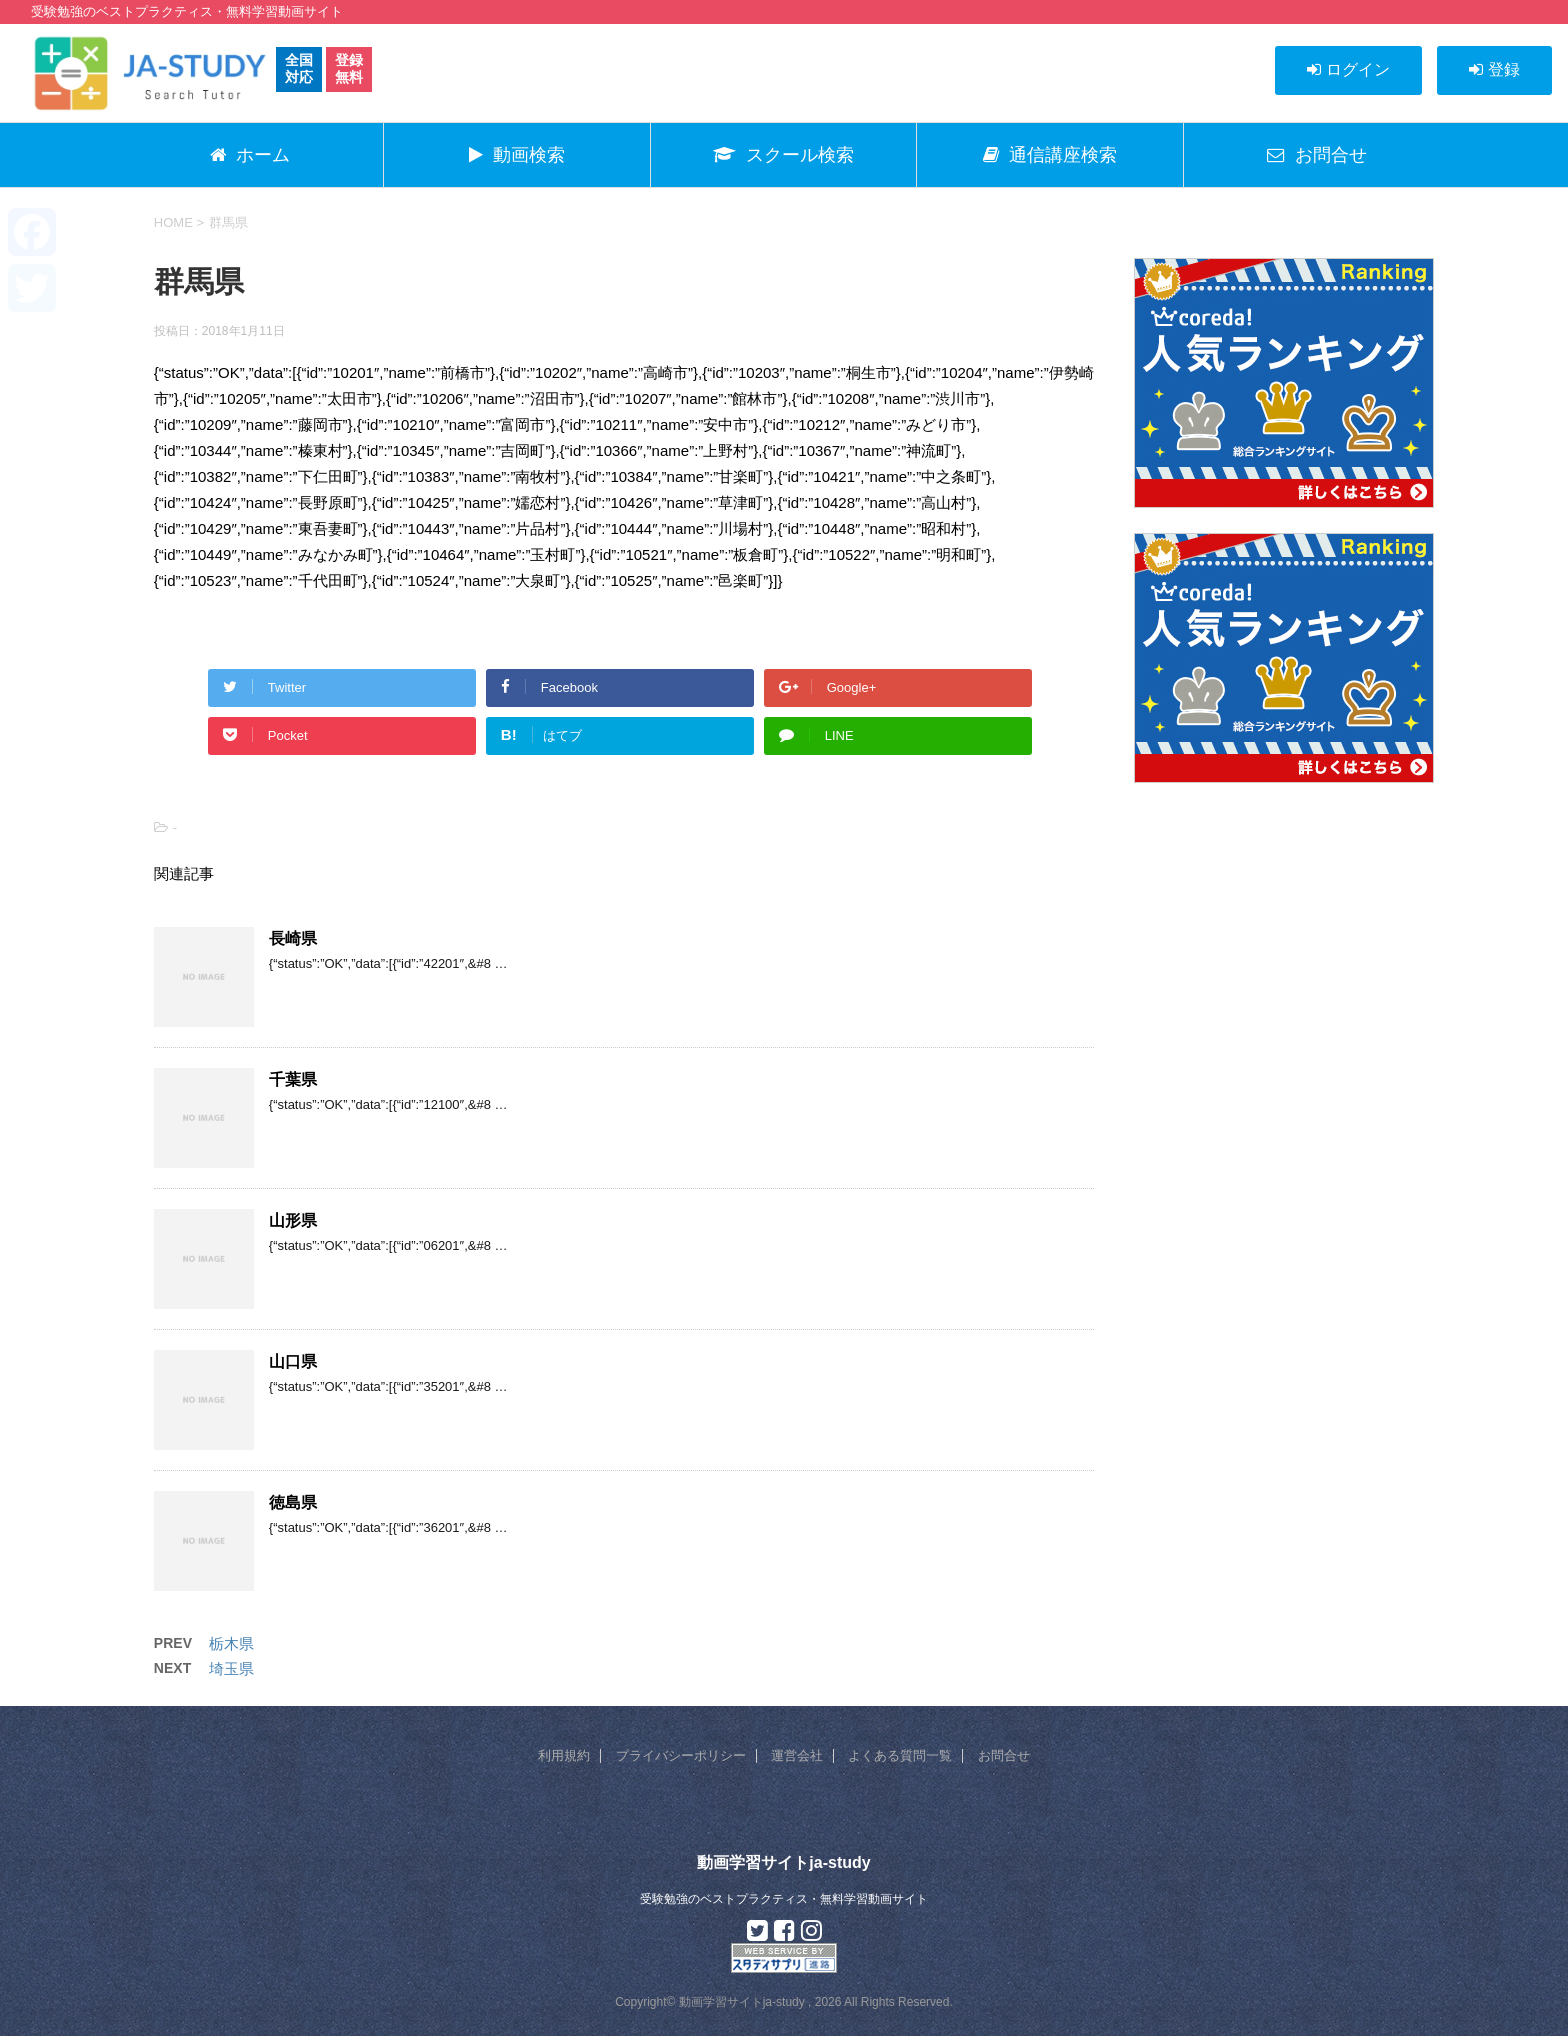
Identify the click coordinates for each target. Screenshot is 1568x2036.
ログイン (1348, 69)
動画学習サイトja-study (783, 1862)
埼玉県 (231, 1668)
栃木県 (231, 1643)
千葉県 (293, 1079)
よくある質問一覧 (900, 1755)
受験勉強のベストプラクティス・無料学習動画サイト (784, 1899)
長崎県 (293, 938)
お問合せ (1004, 1755)
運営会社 (797, 1755)
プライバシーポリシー (681, 1755)
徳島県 (293, 1502)
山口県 (293, 1361)
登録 (1494, 69)
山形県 (293, 1220)
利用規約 (564, 1755)
